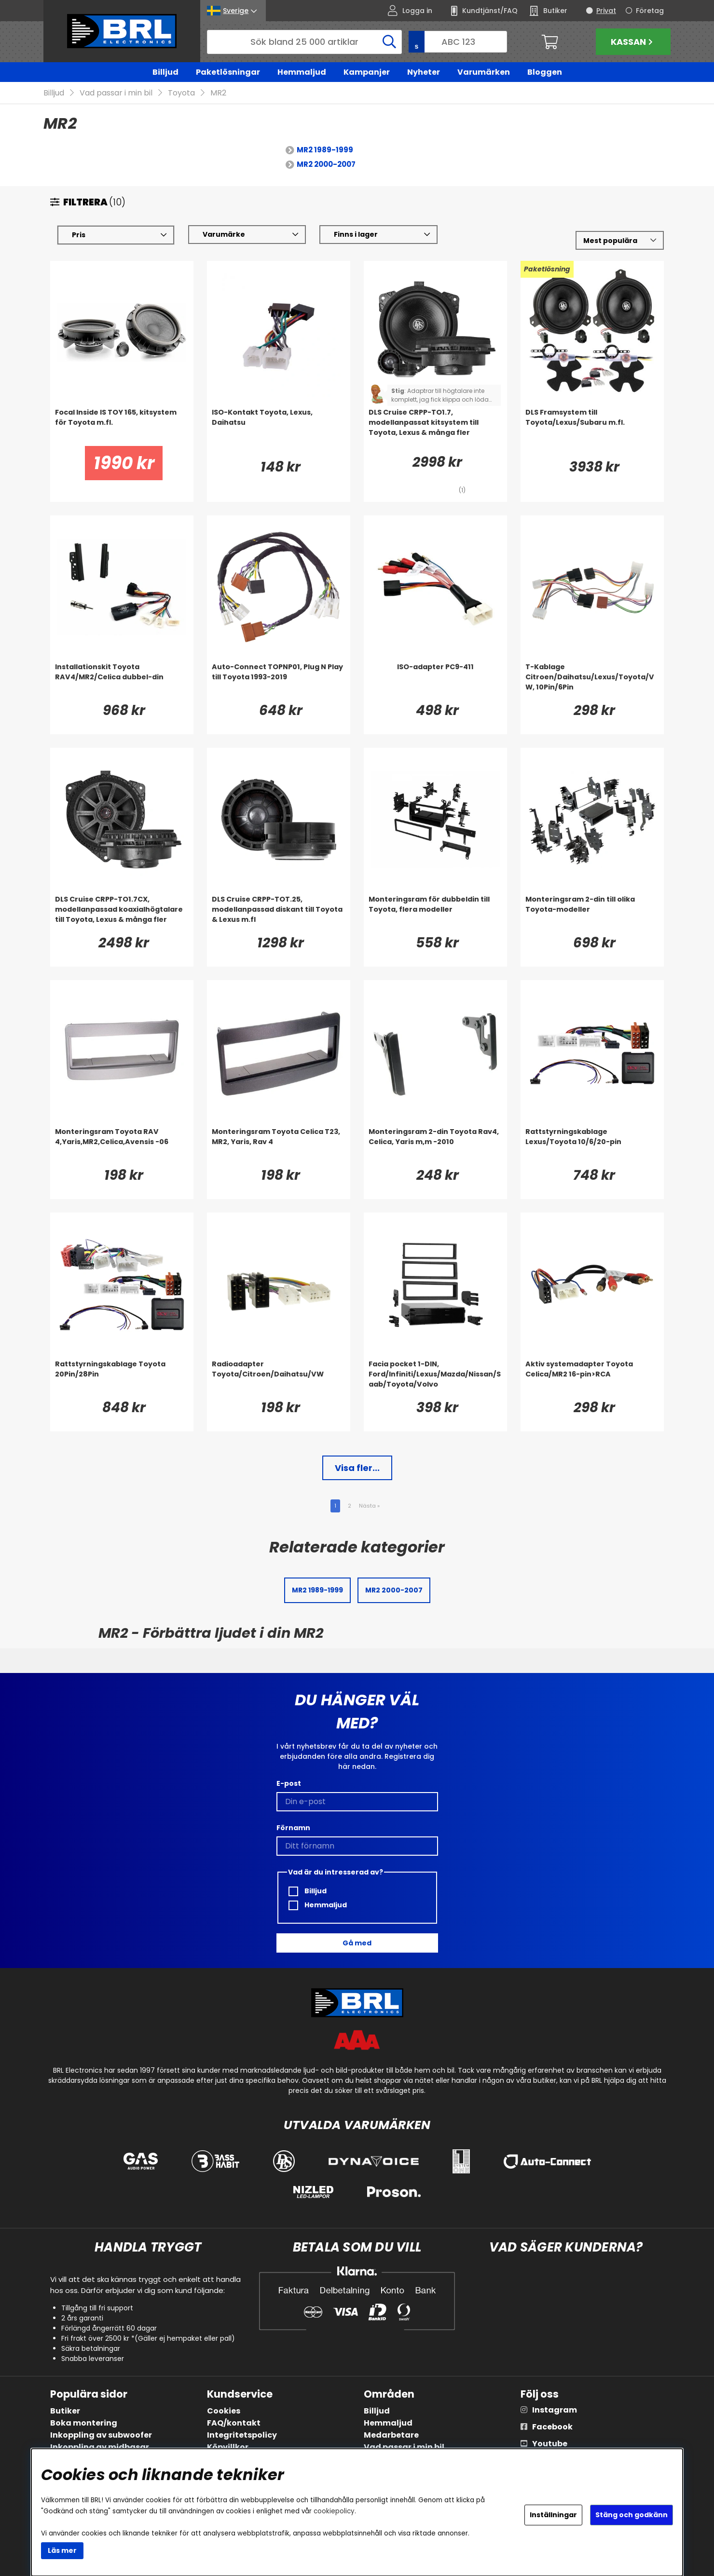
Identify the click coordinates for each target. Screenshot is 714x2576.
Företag (650, 10)
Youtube (549, 2443)
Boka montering (83, 2422)
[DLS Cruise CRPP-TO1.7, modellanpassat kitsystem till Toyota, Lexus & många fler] (435, 427)
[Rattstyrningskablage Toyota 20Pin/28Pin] (121, 1379)
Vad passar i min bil (116, 93)
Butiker (65, 2410)
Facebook (552, 2426)
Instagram (554, 2409)
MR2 (218, 93)
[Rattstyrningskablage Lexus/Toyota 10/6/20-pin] (592, 1146)
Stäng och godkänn (631, 2515)
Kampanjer (366, 72)
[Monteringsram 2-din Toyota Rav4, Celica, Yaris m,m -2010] (435, 1146)
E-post (288, 1783)
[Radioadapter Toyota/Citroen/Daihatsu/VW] (278, 1379)
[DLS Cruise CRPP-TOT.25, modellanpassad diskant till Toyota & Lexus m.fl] (278, 914)
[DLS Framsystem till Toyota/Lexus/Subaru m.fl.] (592, 427)
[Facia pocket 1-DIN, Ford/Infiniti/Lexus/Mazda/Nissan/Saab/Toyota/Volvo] (435, 1379)
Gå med (357, 1943)
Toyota (181, 93)
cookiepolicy (334, 2511)
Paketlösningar (228, 72)
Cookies (223, 2410)
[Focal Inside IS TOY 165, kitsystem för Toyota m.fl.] (121, 427)
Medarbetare (391, 2435)
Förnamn (293, 1828)
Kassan (633, 42)
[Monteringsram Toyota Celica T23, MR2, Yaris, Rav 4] (278, 1146)
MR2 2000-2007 (326, 165)
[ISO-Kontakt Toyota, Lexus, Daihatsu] (278, 427)
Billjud (165, 72)
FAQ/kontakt (234, 2422)
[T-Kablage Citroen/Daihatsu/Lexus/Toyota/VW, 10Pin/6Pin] (592, 681)
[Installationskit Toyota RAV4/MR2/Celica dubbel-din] (121, 681)
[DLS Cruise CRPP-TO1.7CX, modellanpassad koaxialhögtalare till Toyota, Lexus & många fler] (121, 914)
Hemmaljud (301, 72)
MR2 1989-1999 (325, 150)
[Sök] (304, 42)
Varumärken (483, 72)
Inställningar (553, 2515)
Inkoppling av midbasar (99, 2447)
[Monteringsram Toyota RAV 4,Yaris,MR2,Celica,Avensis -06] (121, 1146)
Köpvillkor (227, 2447)
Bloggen (544, 72)
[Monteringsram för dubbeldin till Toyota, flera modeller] (435, 914)
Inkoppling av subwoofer (101, 2435)
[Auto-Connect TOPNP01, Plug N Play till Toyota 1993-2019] (278, 681)
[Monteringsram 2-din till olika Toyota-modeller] (592, 914)
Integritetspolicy (242, 2435)
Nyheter (423, 72)
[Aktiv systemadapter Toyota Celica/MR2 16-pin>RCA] (592, 1379)
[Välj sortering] (619, 240)
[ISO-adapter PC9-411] (435, 681)
